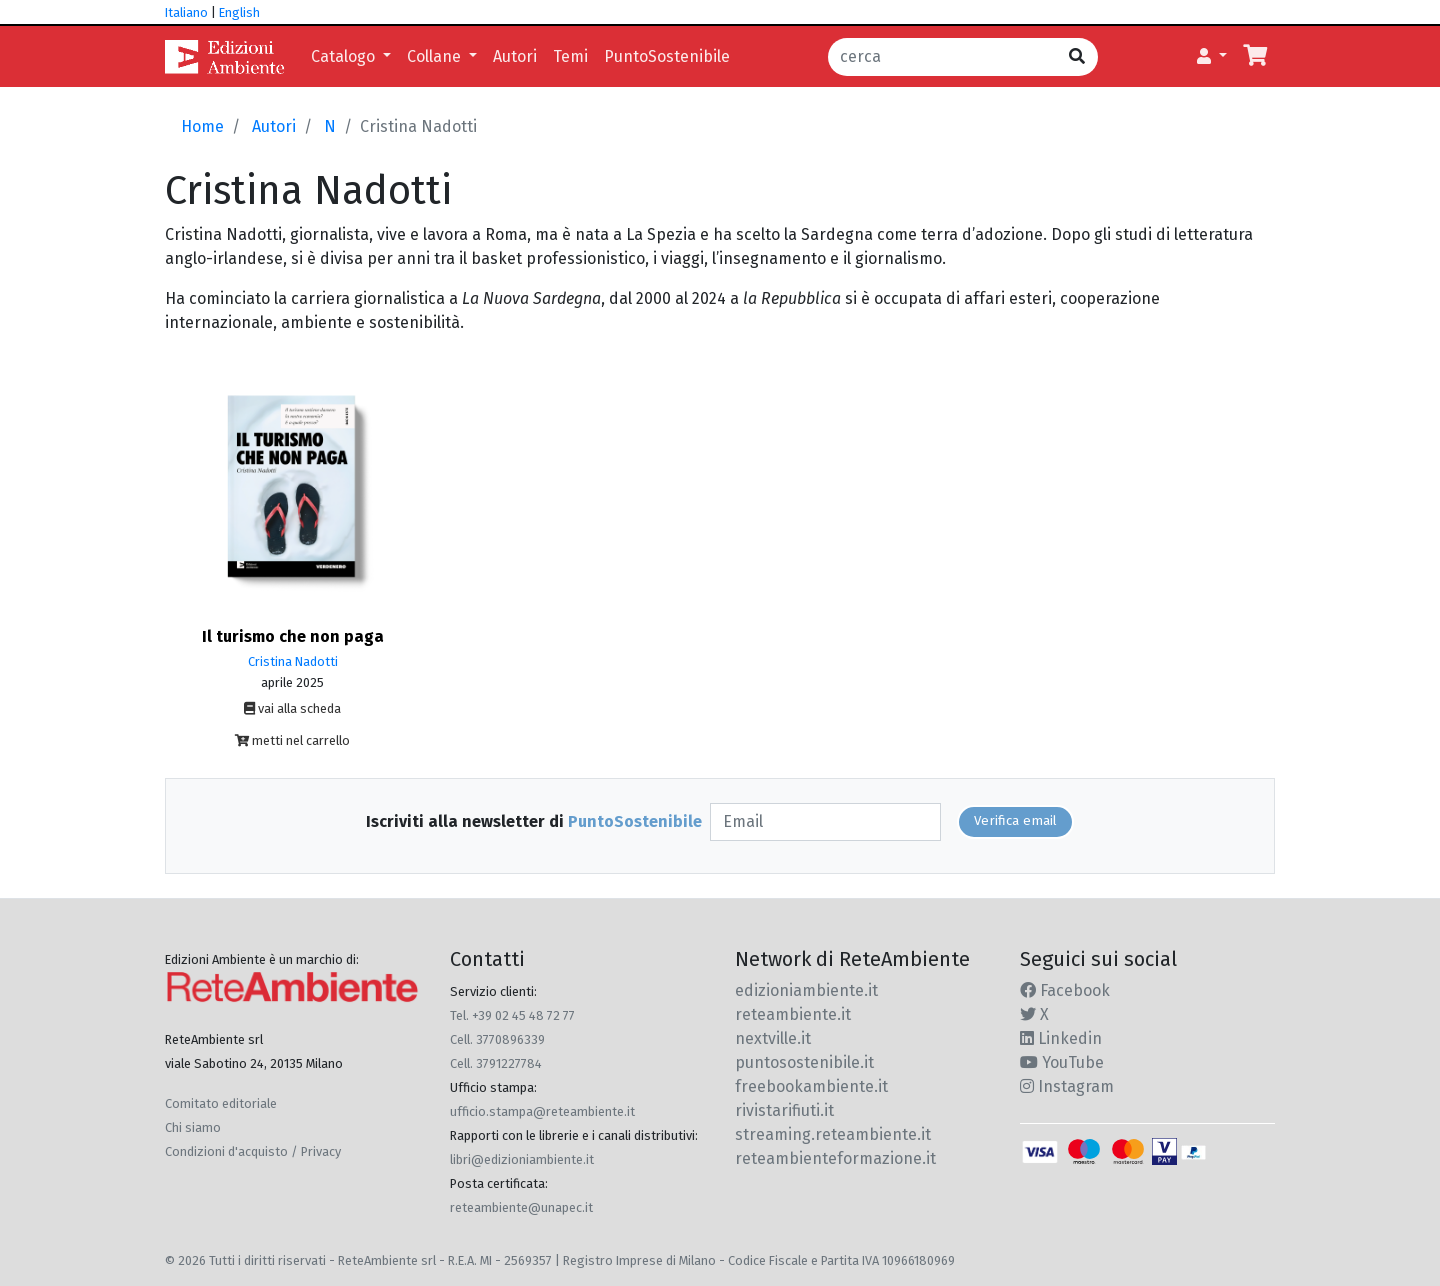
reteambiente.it (793, 1014)
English (239, 12)
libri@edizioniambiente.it (522, 1159)
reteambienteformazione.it (835, 1158)
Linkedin (1061, 1038)
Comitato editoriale (221, 1103)
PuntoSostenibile (667, 56)
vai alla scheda (292, 708)
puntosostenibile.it (804, 1062)
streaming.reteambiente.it (833, 1134)
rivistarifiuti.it (784, 1110)
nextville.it (773, 1038)
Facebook (1065, 990)
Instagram (1067, 1086)
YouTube (1062, 1062)
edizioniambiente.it (806, 990)
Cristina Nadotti (293, 661)
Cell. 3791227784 (496, 1063)
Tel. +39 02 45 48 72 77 (512, 1015)
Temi (570, 56)
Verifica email (1015, 821)
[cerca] (942, 57)
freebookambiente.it (811, 1086)
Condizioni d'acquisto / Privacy (253, 1151)
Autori (515, 56)
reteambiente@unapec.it (521, 1207)
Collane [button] (436, 56)
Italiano (186, 12)
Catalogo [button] (345, 56)
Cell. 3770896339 (497, 1039)
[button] (1212, 57)
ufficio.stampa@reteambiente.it (542, 1111)
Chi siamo (193, 1127)
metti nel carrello (292, 740)
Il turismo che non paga (293, 636)
